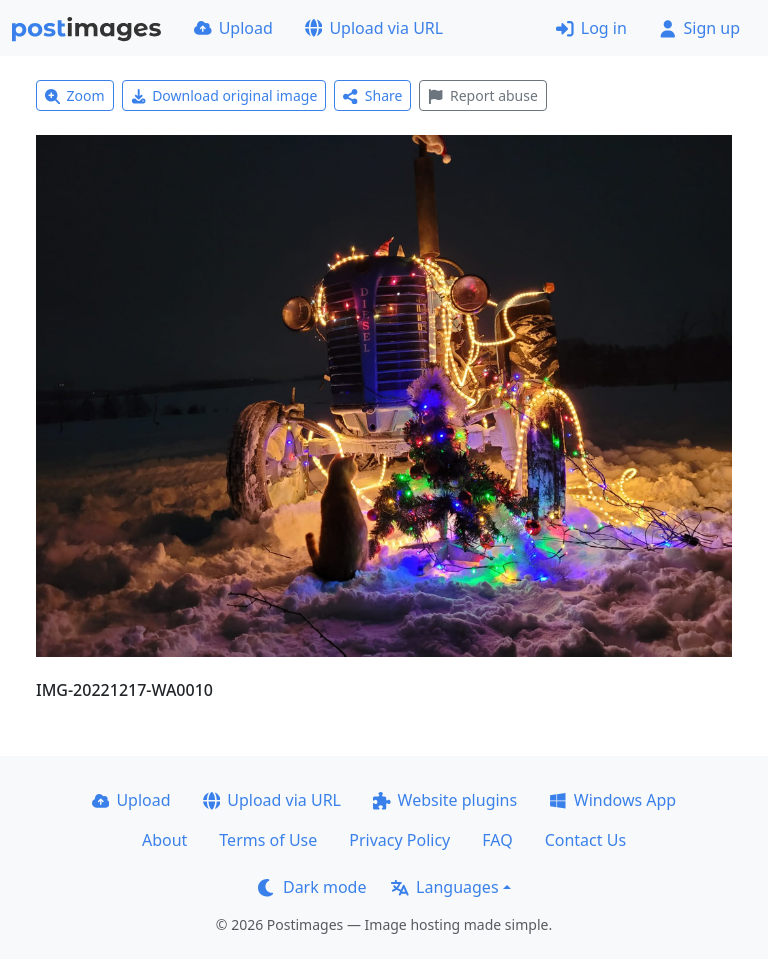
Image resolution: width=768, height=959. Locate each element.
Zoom (75, 95)
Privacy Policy (399, 840)
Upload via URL (374, 28)
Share (372, 95)
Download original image (224, 95)
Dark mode (312, 887)
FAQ (497, 840)
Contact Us (585, 840)
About (164, 840)
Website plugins (445, 800)
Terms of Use (268, 840)
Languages (444, 887)
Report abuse (482, 95)
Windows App (612, 800)
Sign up (699, 28)
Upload (233, 28)
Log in (591, 28)
